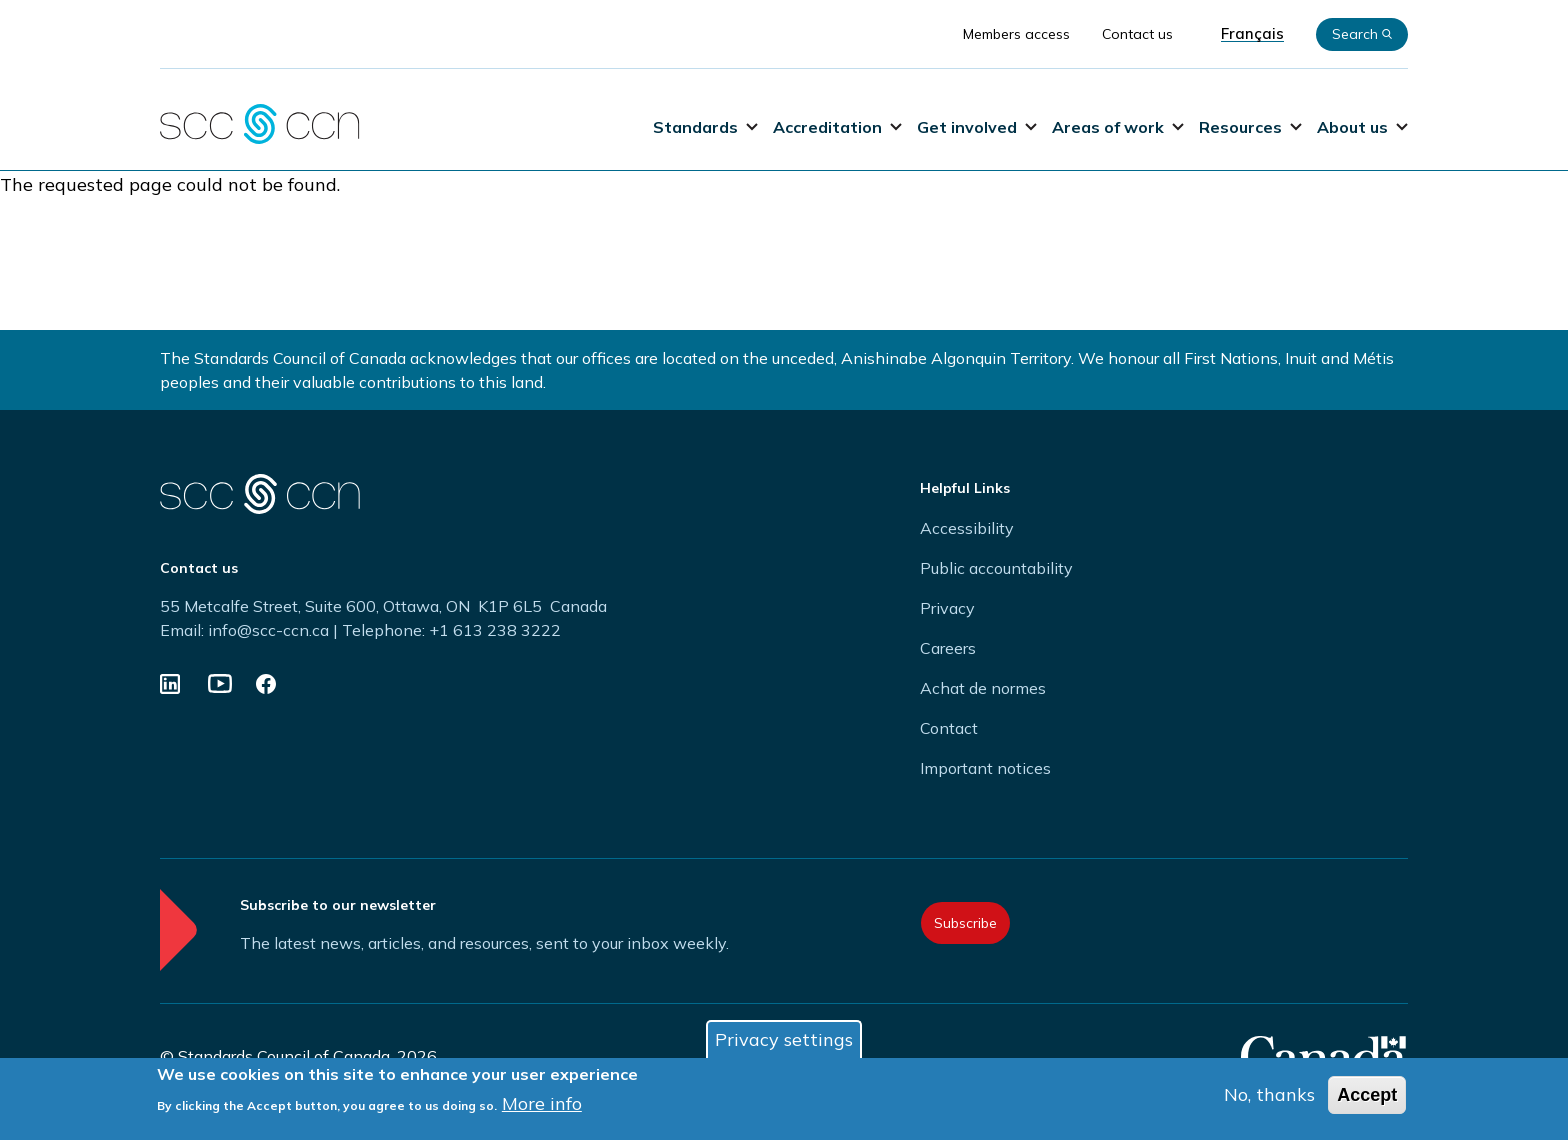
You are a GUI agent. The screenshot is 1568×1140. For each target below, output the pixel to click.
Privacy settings (784, 1041)
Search (1362, 34)
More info (542, 1105)
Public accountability (996, 568)
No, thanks (1269, 1096)
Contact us (1137, 34)
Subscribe (965, 923)
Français (1252, 34)
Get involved (977, 127)
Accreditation (837, 127)
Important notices (985, 768)
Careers (948, 648)
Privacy (947, 608)
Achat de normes (983, 688)
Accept (1367, 1097)
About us (1362, 127)
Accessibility (967, 528)
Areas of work (1118, 127)
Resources (1250, 127)
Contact (949, 728)
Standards (705, 127)
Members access (1016, 34)
